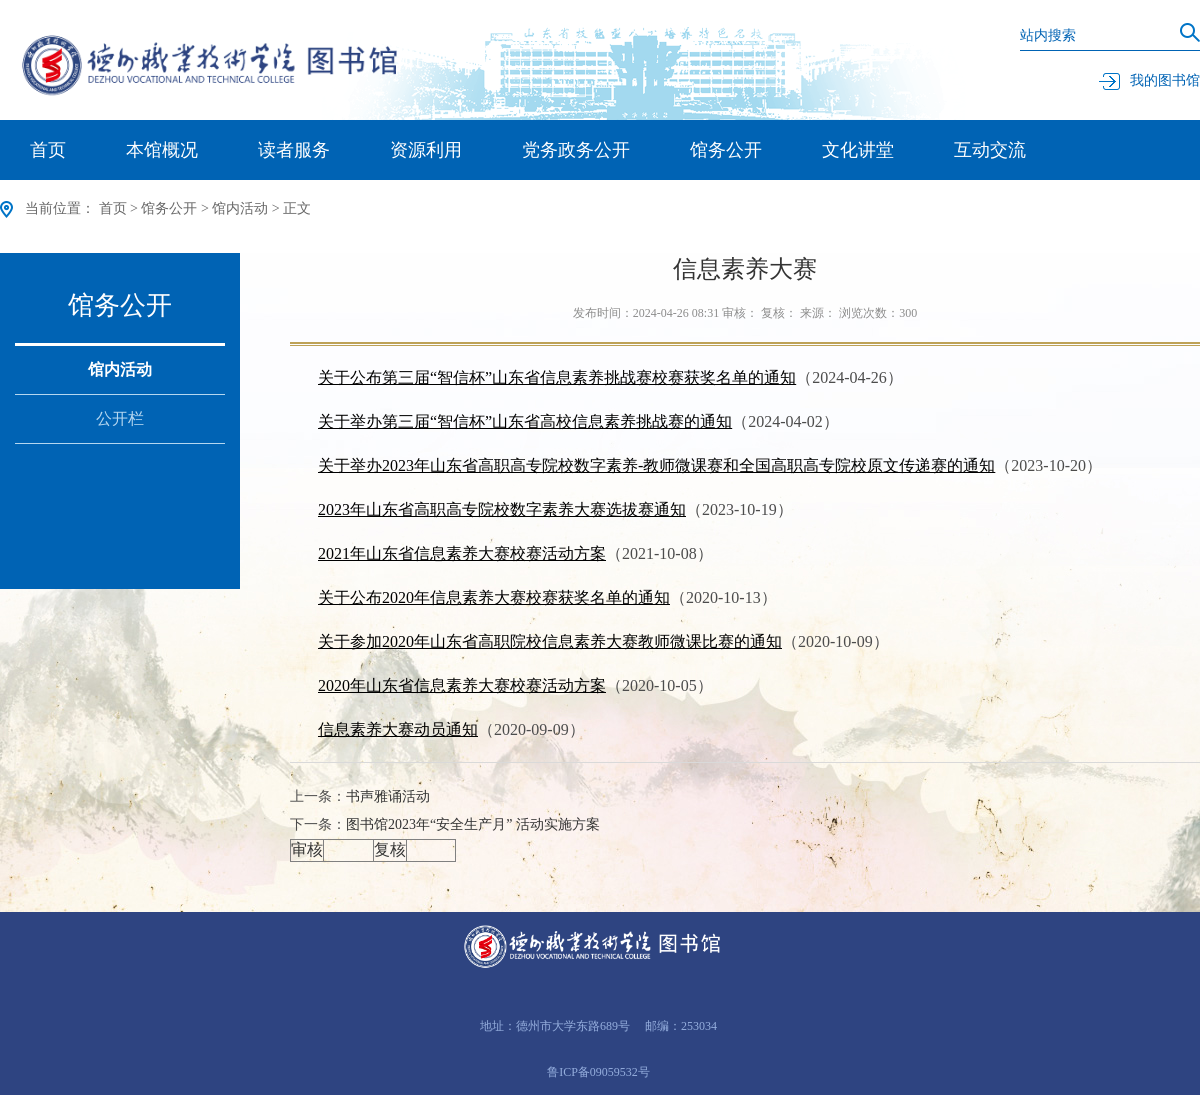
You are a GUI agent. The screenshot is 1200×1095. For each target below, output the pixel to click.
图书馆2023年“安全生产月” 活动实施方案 (473, 824)
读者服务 (294, 150)
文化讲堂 (858, 150)
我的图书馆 (1149, 80)
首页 (48, 150)
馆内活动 (240, 208)
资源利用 (426, 150)
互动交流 (990, 150)
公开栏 (120, 418)
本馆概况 (162, 150)
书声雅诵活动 (388, 796)
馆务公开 (726, 150)
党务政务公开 (576, 150)
